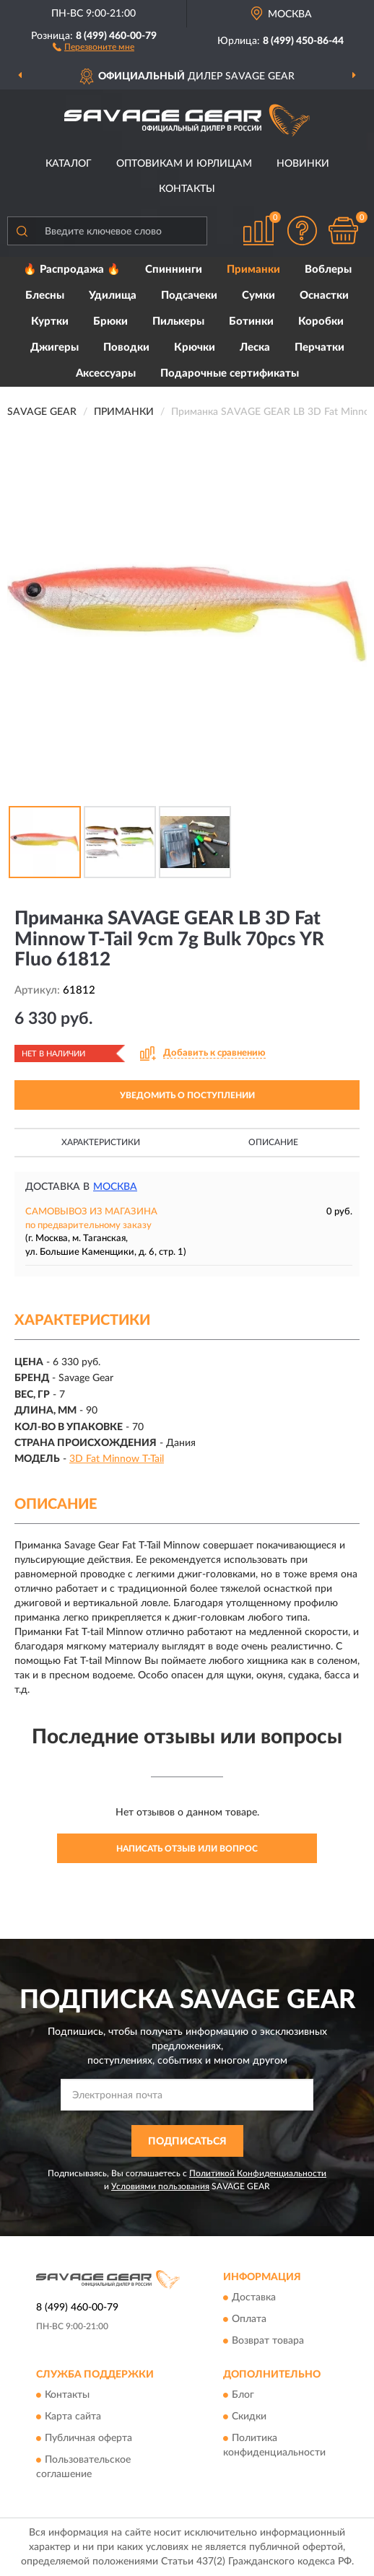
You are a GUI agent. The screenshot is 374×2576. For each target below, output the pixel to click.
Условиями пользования (160, 2186)
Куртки (50, 321)
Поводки (126, 347)
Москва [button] (115, 1187)
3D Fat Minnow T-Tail (116, 1459)
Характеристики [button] (100, 1142)
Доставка (254, 2298)
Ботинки (251, 321)
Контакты (187, 189)
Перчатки (319, 347)
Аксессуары (106, 373)
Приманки (253, 269)
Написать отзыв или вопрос (187, 1848)
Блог (243, 2396)
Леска (255, 347)
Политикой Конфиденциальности (257, 2173)
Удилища (112, 295)
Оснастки (324, 295)
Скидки (249, 2417)
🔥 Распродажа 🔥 (72, 269)
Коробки (321, 321)
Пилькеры (178, 321)
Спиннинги (173, 269)
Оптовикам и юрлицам (184, 164)
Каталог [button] (68, 164)
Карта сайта (73, 2417)
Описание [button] (273, 1142)
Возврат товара (268, 2341)
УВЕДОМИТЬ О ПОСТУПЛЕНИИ (187, 1095)
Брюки (110, 321)
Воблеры (328, 269)
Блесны (44, 295)
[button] (93, 46)
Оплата (249, 2320)
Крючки (194, 347)
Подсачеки (189, 295)
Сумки (258, 295)
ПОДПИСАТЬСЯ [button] (187, 2142)
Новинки (303, 164)
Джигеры (54, 347)
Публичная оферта (88, 2439)
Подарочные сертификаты (229, 373)
